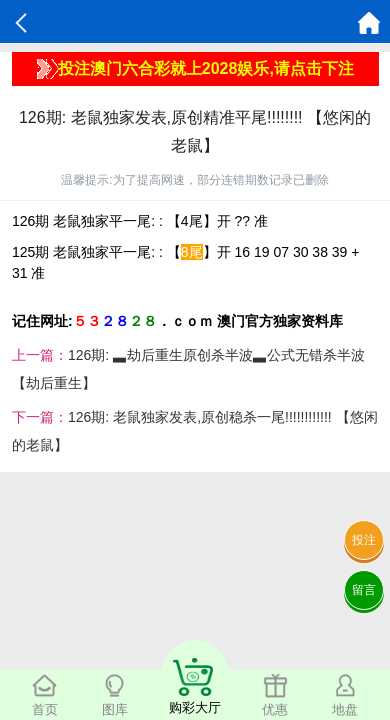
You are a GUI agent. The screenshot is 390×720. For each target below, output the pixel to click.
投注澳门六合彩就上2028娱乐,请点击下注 (195, 69)
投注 (364, 540)
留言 (364, 590)
